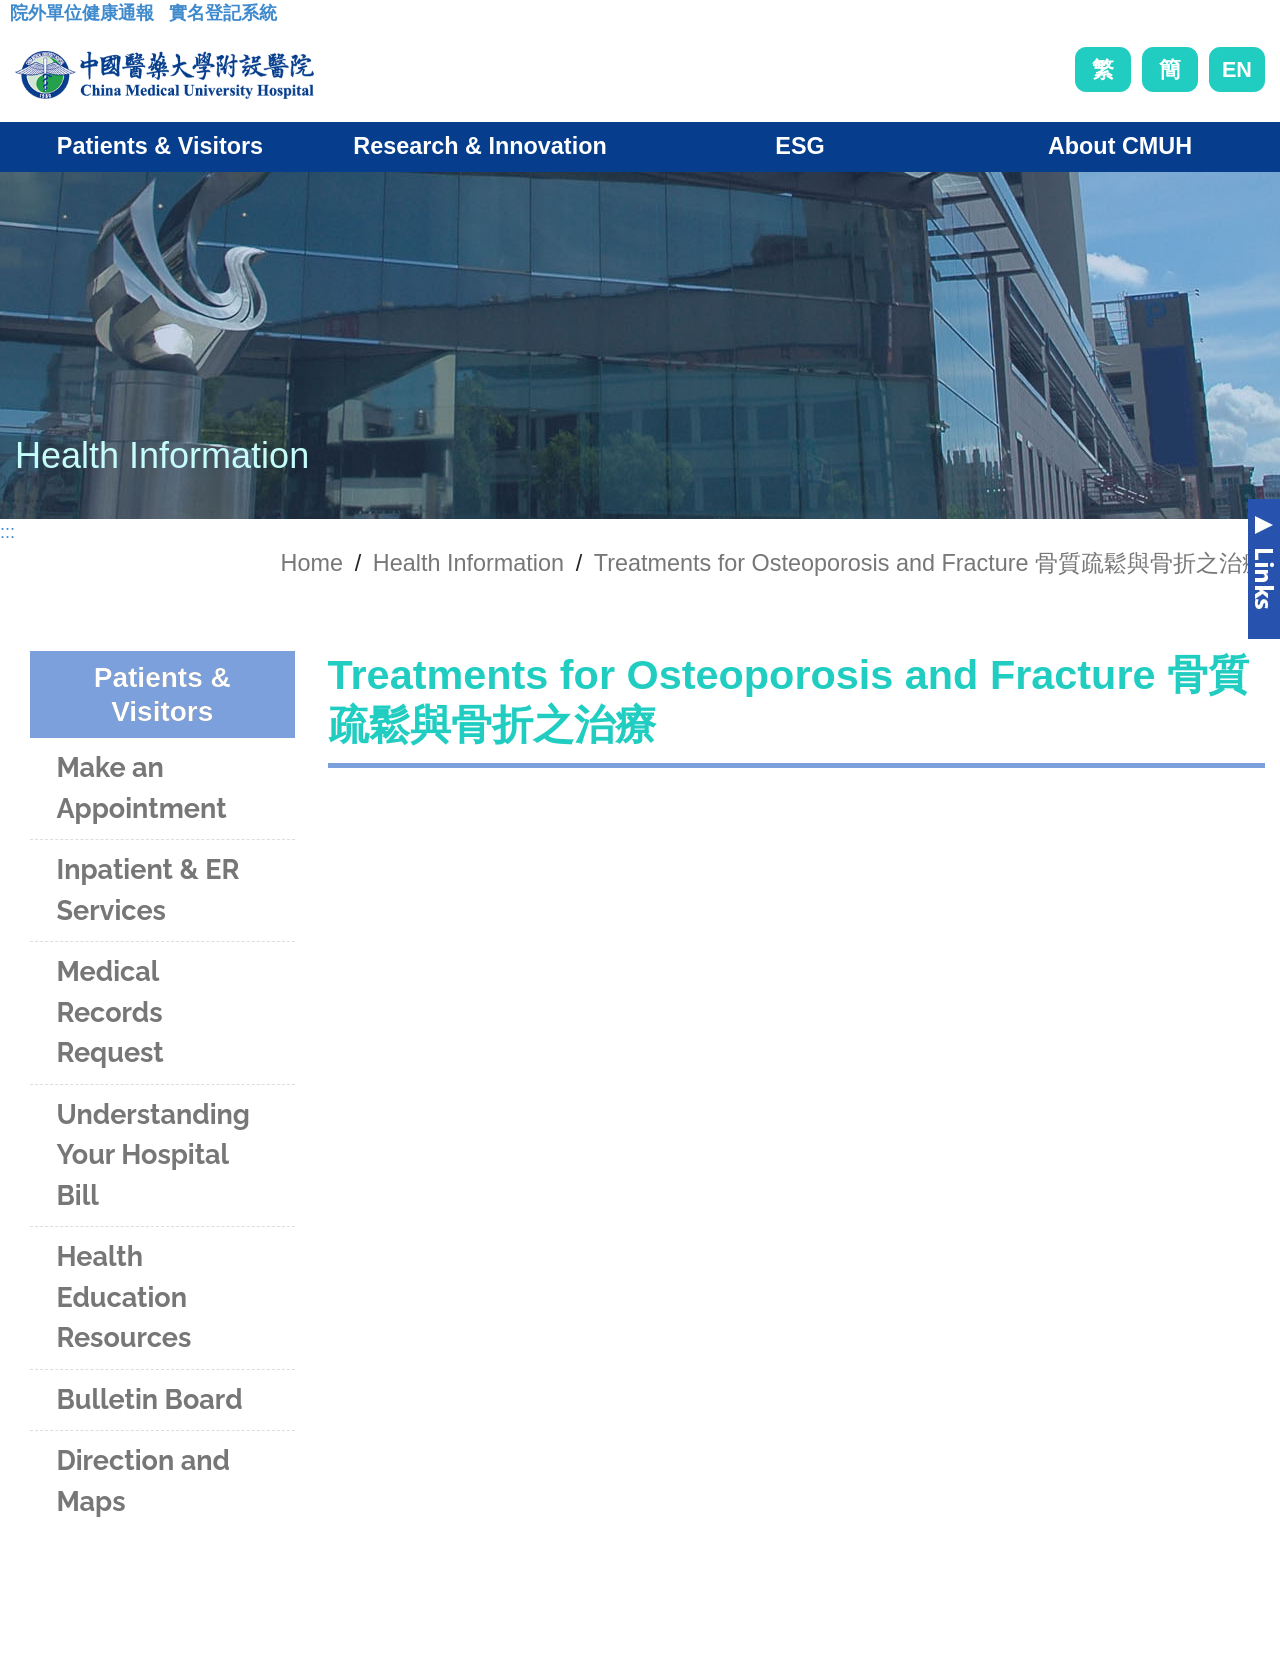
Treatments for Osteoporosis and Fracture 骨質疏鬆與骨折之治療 (929, 563)
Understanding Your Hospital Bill (153, 1155)
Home (312, 563)
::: (25, 19)
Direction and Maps (142, 1481)
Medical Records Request (109, 1012)
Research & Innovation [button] (479, 146)
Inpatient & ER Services (147, 890)
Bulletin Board (149, 1399)
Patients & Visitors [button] (160, 146)
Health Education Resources (123, 1297)
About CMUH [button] (1120, 146)
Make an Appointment (141, 788)
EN (1237, 69)
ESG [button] (799, 146)
